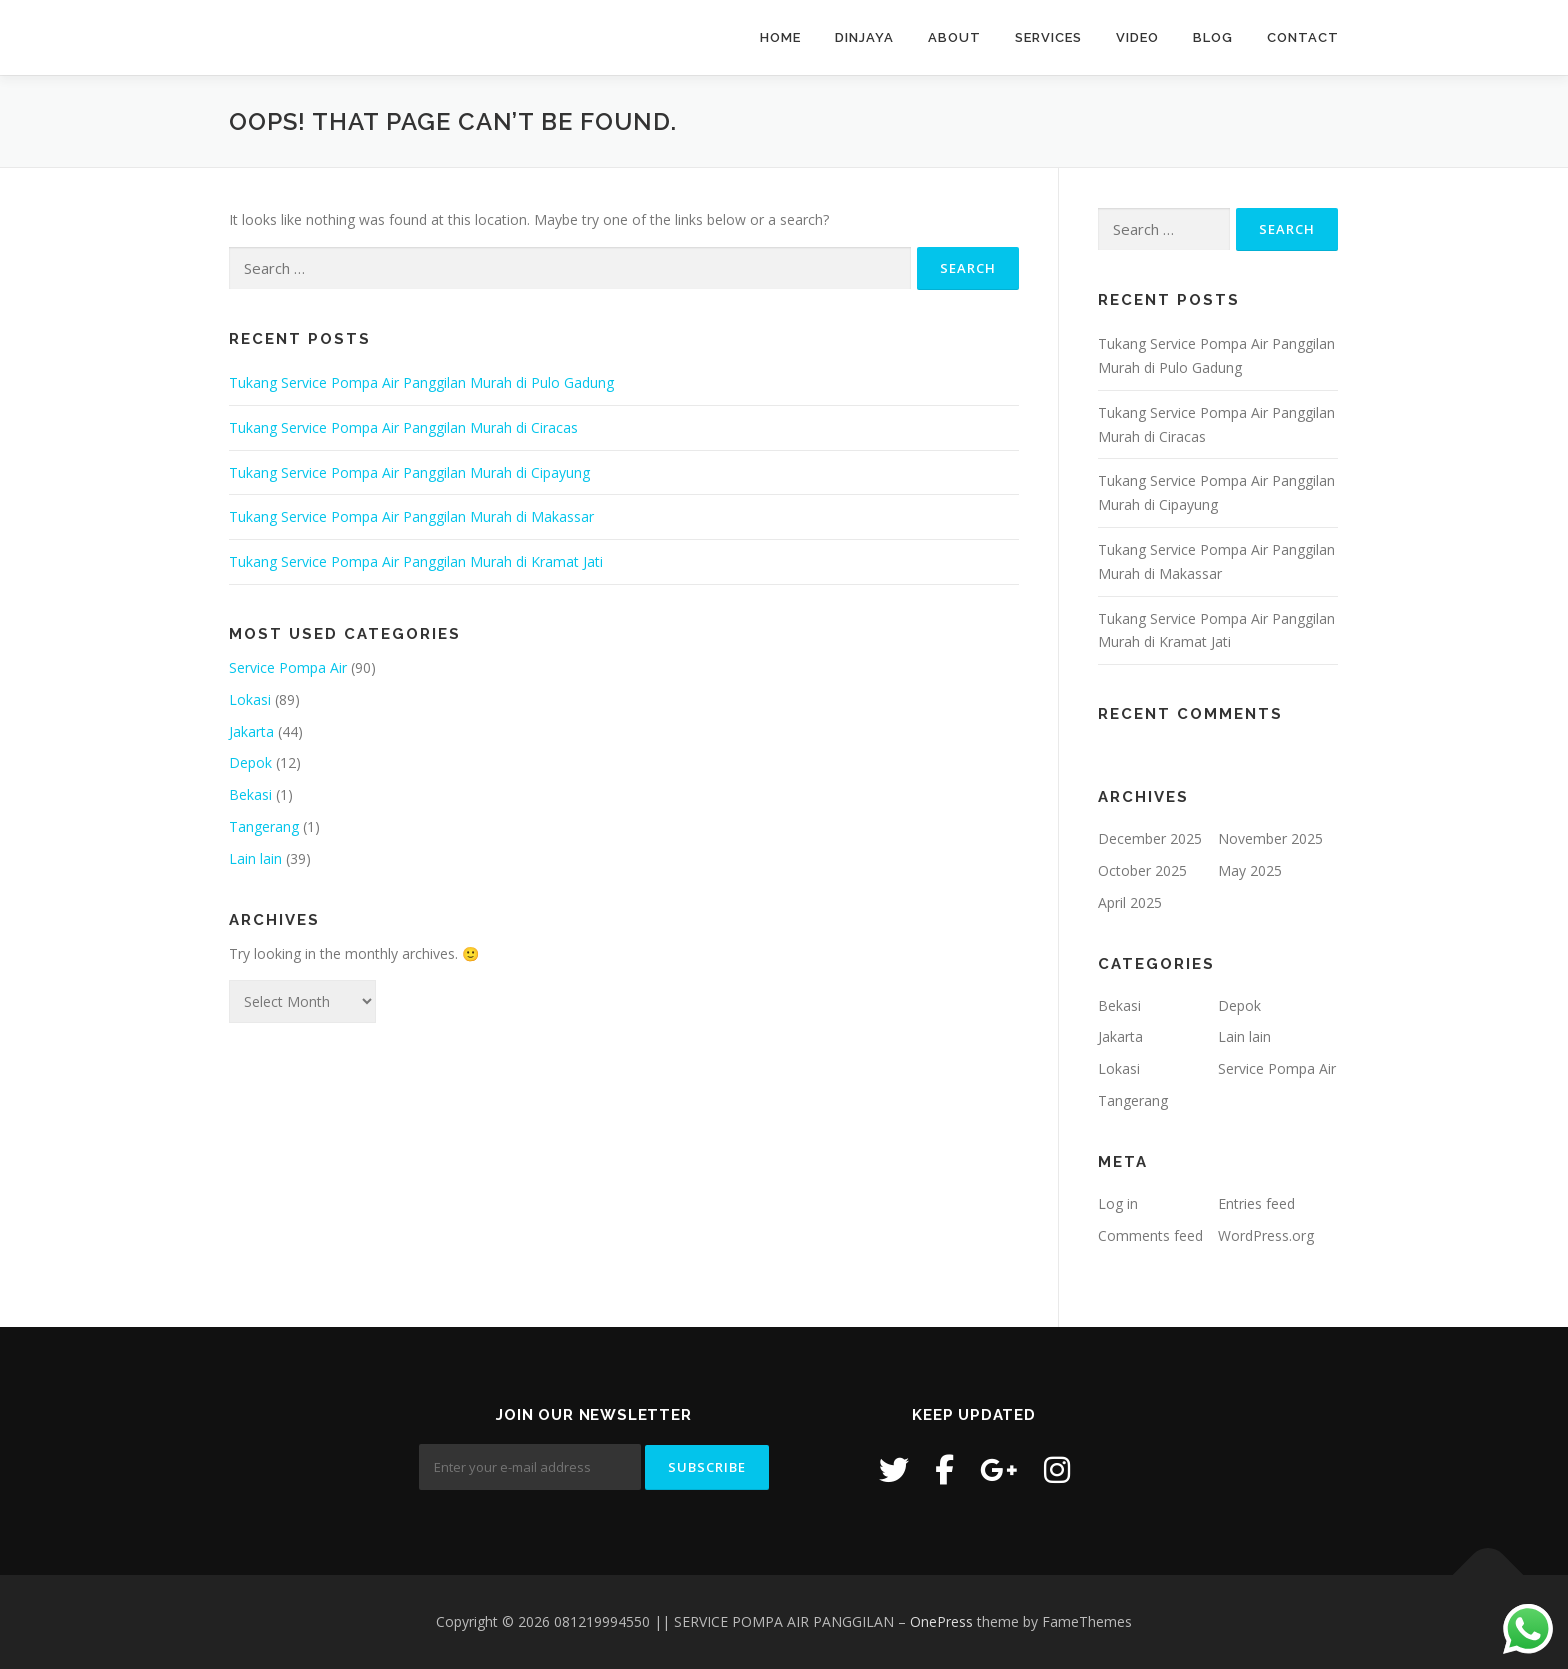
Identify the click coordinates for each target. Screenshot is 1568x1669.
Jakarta (251, 731)
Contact (1303, 37)
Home (780, 37)
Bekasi (250, 794)
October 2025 (1142, 870)
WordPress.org (1266, 1235)
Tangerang (264, 826)
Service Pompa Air (288, 667)
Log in (1118, 1203)
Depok (250, 762)
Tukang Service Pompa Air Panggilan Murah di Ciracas (403, 427)
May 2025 (1250, 870)
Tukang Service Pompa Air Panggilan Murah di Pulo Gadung (421, 382)
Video (1137, 37)
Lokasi (250, 699)
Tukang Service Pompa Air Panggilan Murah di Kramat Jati (416, 561)
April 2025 (1130, 902)
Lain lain (255, 858)
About (954, 37)
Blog (1213, 37)
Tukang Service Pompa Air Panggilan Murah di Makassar (411, 516)
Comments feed (1150, 1235)
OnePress (941, 1621)
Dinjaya (864, 37)
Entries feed (1256, 1203)
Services (1048, 37)
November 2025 (1270, 838)
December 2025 (1150, 838)
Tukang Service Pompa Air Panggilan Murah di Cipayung (409, 472)
